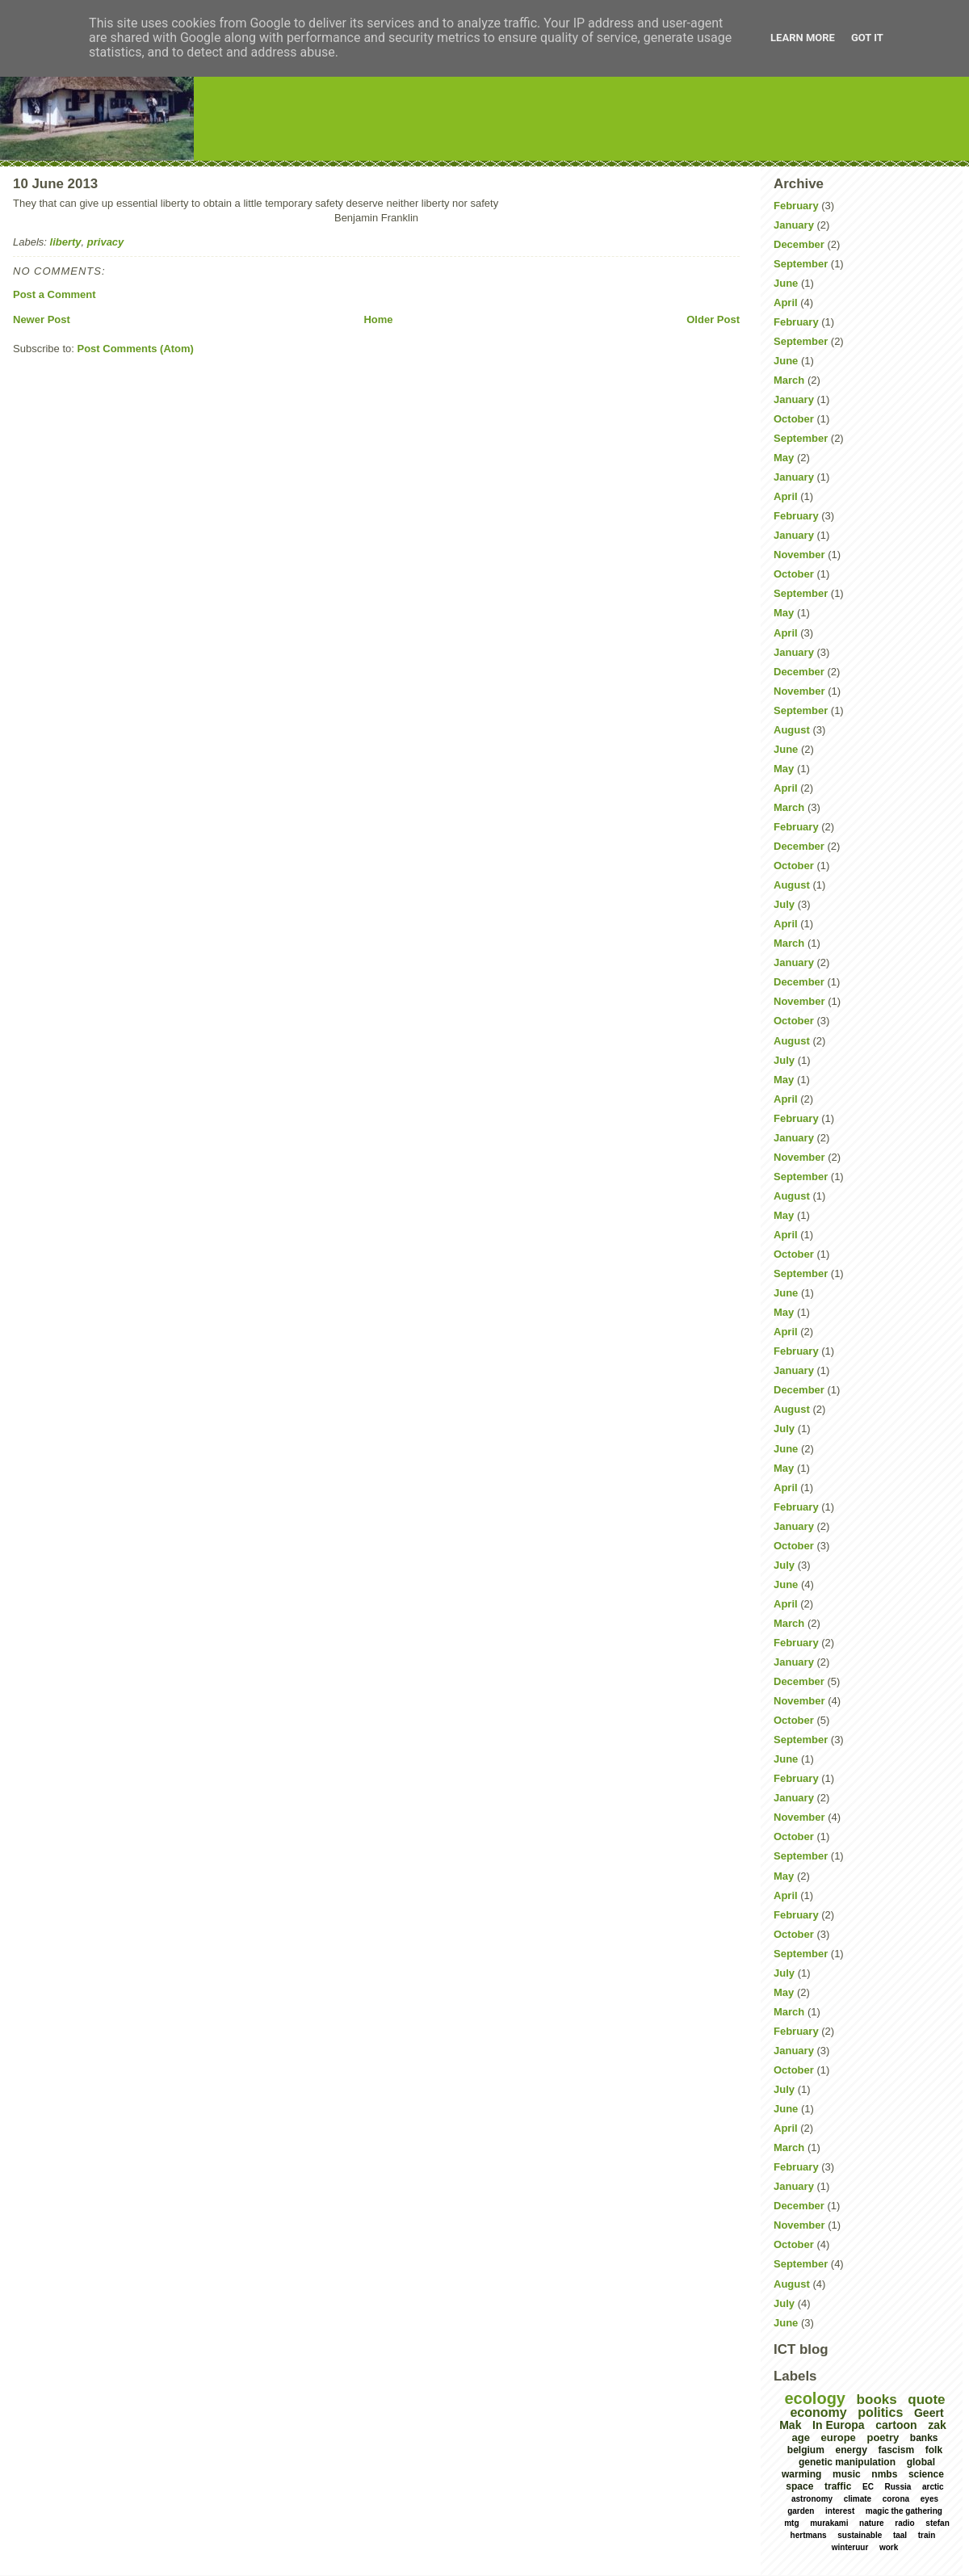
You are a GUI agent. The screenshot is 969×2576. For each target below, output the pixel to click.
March (789, 380)
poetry (882, 2437)
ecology (814, 2398)
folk (933, 2450)
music (847, 2474)
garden (800, 2511)
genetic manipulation (847, 2462)
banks (924, 2438)
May (784, 458)
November (799, 554)
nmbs (884, 2474)
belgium (805, 2450)
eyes (929, 2498)
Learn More (802, 38)
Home (377, 319)
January (794, 225)
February (796, 206)
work (888, 2547)
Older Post (713, 319)
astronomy (812, 2498)
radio (904, 2523)
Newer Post (41, 319)
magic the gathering (904, 2511)
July (784, 904)
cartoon (896, 2424)
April (786, 302)
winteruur (850, 2547)
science (926, 2474)
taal (900, 2535)
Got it (867, 38)
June (786, 283)
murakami (829, 2523)
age (800, 2437)
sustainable (859, 2535)
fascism (896, 2450)
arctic (933, 2486)
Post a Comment (54, 294)
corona (896, 2498)
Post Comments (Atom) (136, 348)
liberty (66, 242)
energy (850, 2450)
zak (937, 2424)
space (799, 2486)
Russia (898, 2486)
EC (868, 2486)
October (794, 419)
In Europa (838, 2424)
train (927, 2535)
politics (880, 2412)
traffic (837, 2486)
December (799, 244)
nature (871, 2523)
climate (857, 2498)
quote (926, 2399)
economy (818, 2412)
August (792, 730)
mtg (791, 2523)
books (877, 2399)
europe (838, 2437)
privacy (105, 242)
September (801, 264)
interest (839, 2511)
